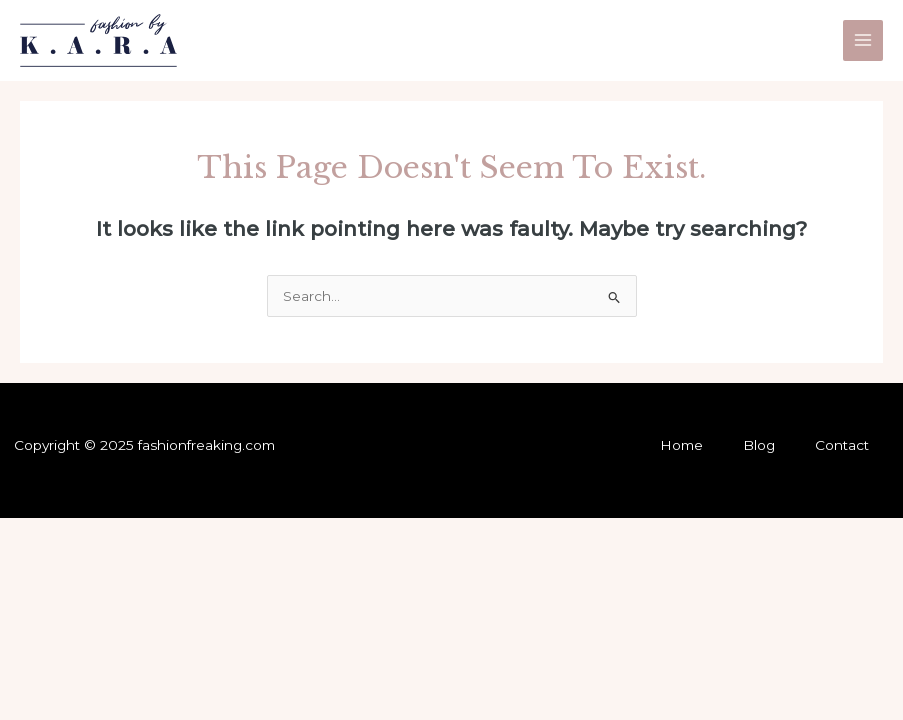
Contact (842, 445)
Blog (759, 445)
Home (681, 445)
